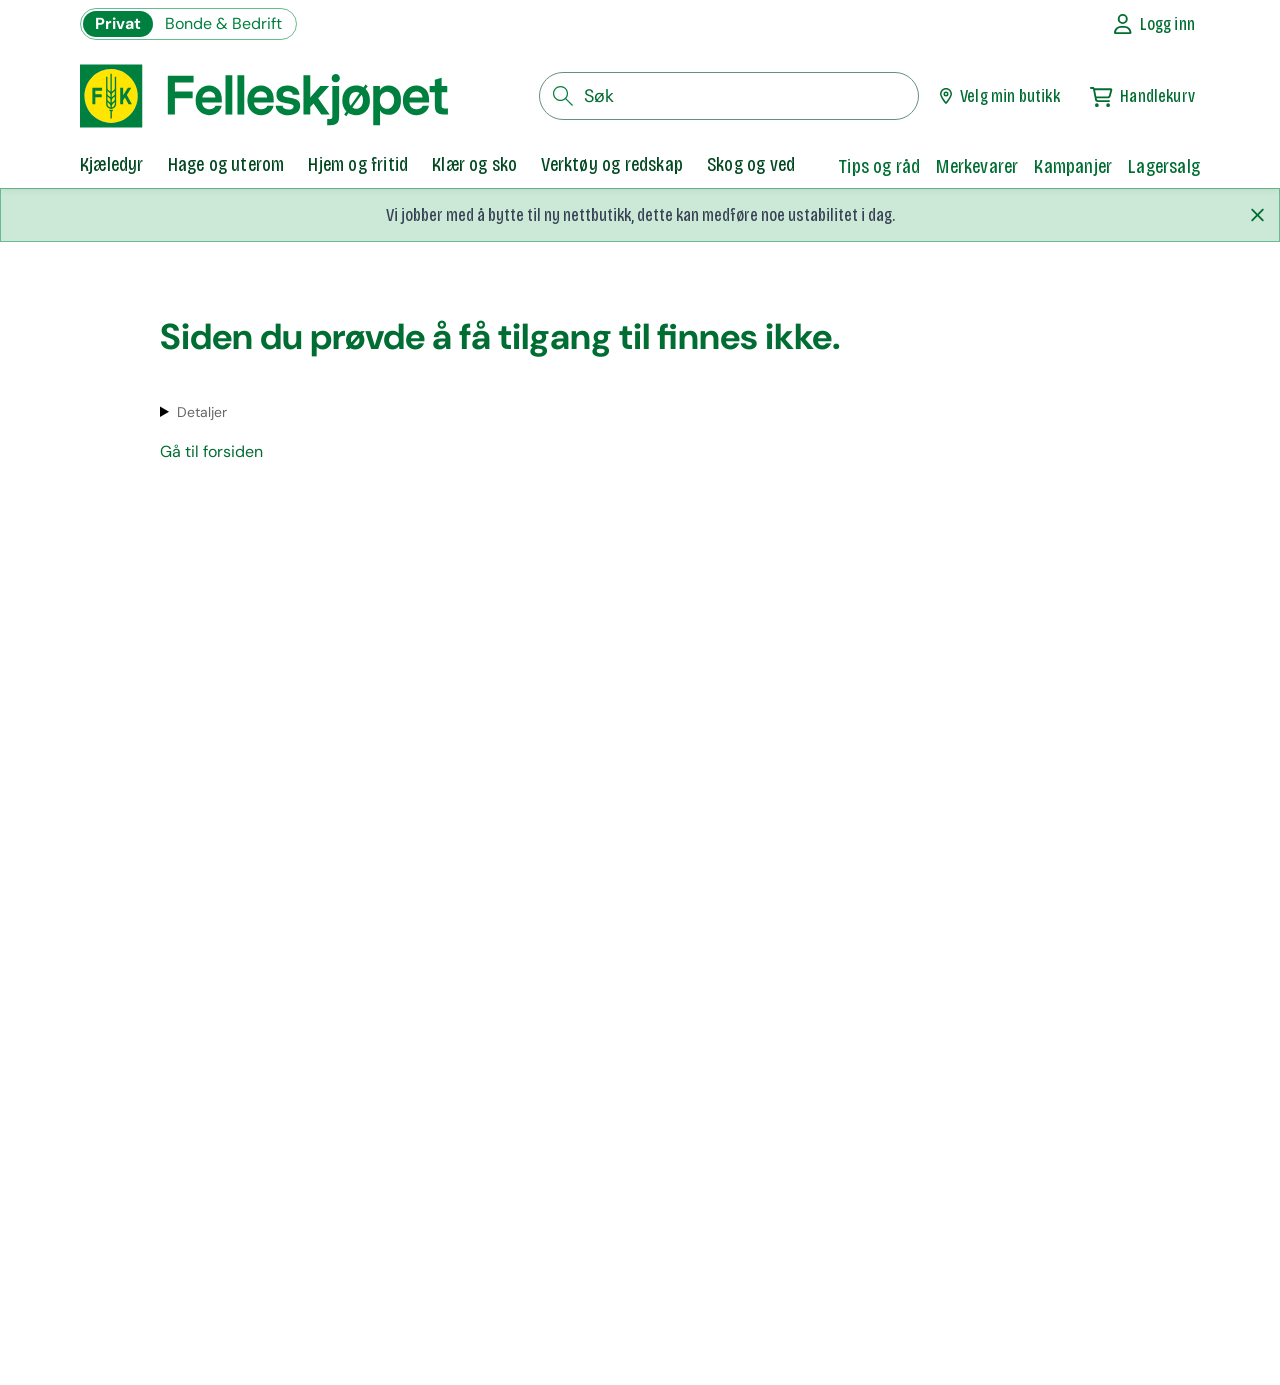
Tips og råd (879, 166)
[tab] (112, 166)
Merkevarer (977, 166)
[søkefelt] (729, 96)
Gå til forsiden (211, 451)
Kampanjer (1073, 166)
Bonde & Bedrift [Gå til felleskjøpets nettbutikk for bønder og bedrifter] (223, 23)
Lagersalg (1164, 166)
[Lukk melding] (1257, 215)
